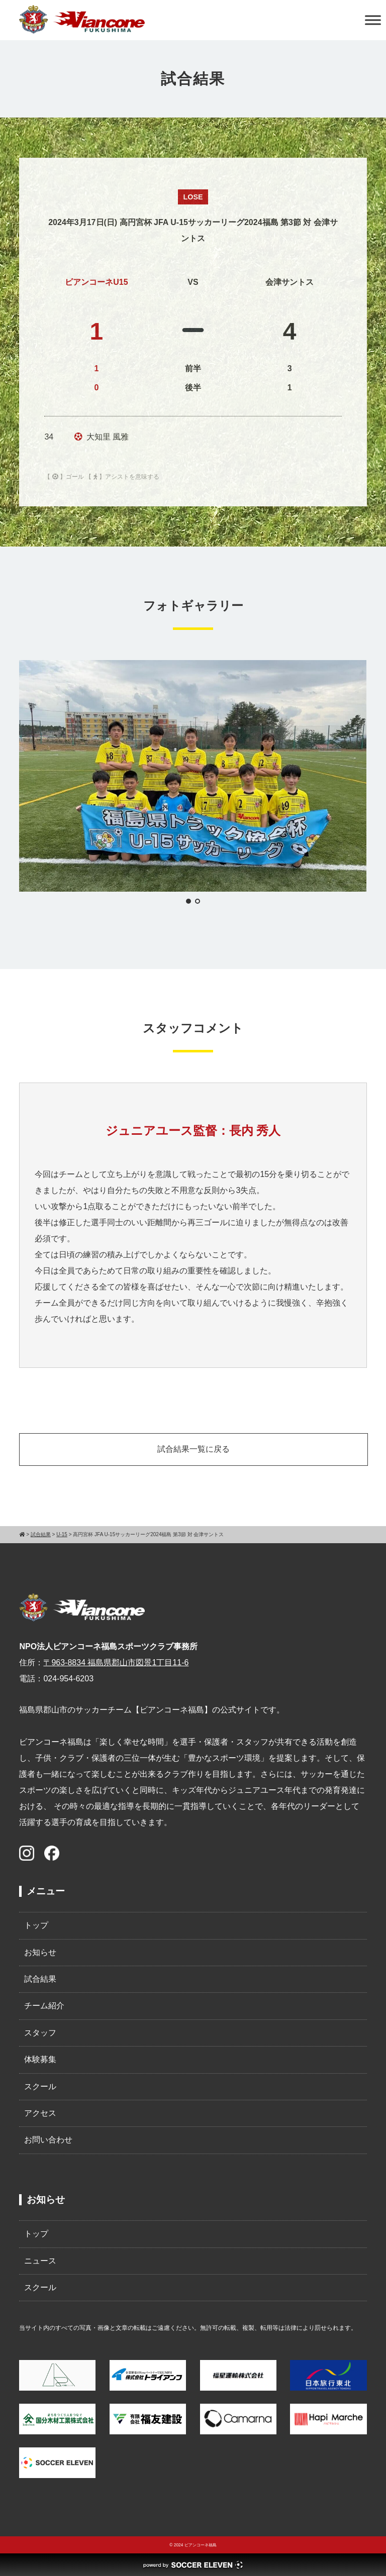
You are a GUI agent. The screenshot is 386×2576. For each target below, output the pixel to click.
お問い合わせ (48, 2139)
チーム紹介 (44, 2005)
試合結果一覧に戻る (193, 1449)
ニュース (40, 2261)
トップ (36, 1925)
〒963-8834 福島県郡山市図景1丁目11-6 (115, 1662)
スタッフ (40, 2032)
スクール (40, 2086)
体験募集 (40, 2059)
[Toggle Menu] (373, 20)
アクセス (40, 2113)
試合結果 (40, 1979)
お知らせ (40, 1952)
